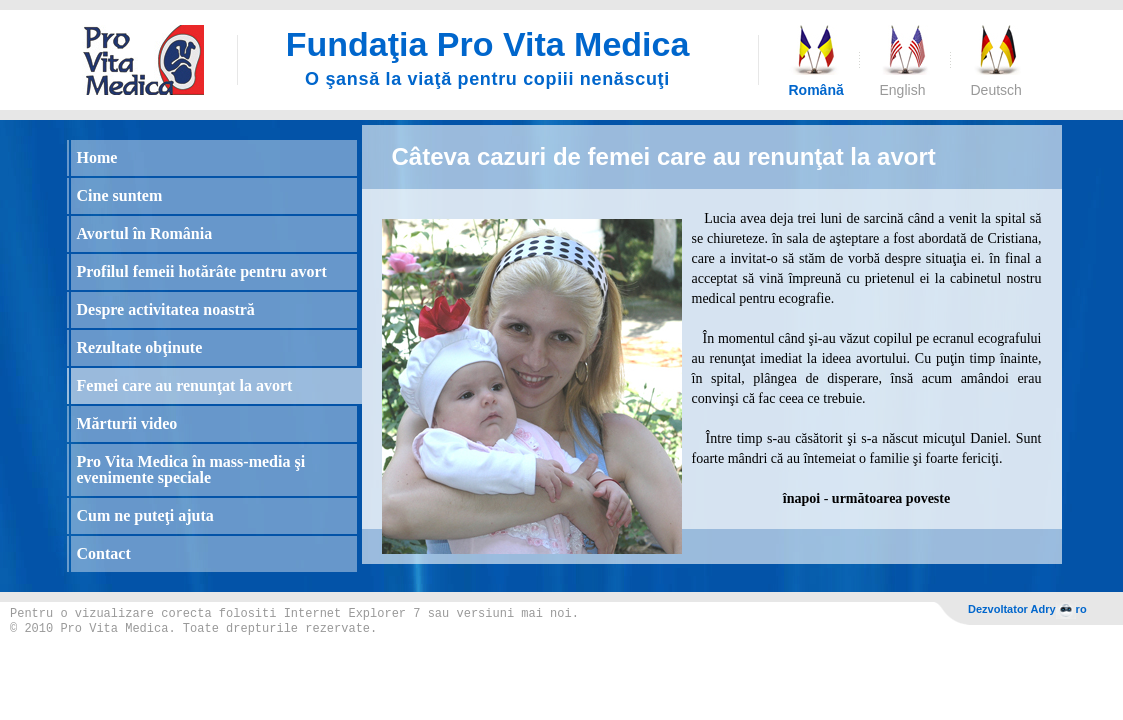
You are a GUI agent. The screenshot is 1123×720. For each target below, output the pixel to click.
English (903, 90)
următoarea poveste (891, 498)
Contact (104, 553)
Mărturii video (127, 423)
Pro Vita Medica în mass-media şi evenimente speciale (191, 469)
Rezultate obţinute (140, 347)
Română (814, 90)
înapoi (801, 498)
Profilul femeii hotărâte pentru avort (202, 271)
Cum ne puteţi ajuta (145, 515)
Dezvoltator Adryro (1027, 610)
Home (97, 157)
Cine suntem (120, 195)
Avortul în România (145, 233)
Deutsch (996, 90)
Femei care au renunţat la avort (185, 385)
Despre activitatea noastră (166, 309)
